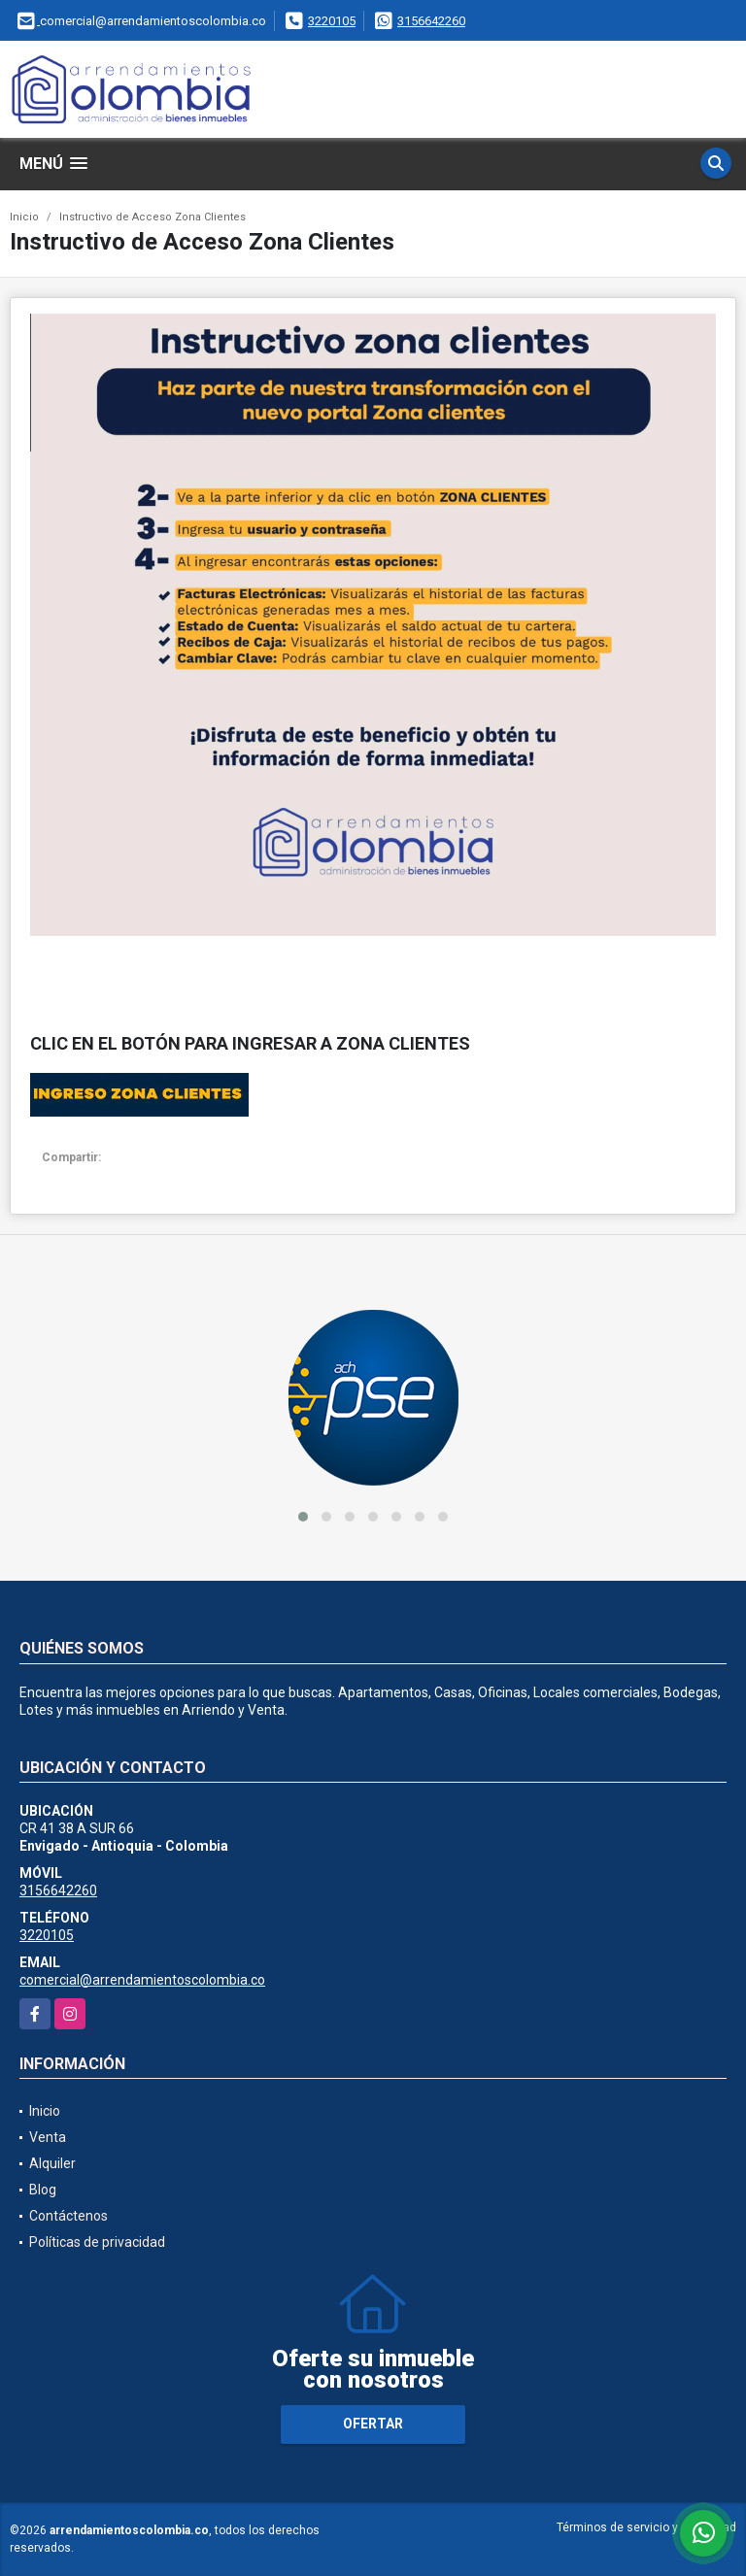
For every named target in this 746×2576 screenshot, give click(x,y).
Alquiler (52, 2163)
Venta (47, 2137)
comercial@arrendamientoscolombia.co (142, 1980)
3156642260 (431, 21)
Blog (42, 2189)
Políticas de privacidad (97, 2242)
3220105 (332, 21)
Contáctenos (68, 2216)
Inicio (24, 217)
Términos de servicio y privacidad (646, 2527)
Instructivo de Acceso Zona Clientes (152, 217)
